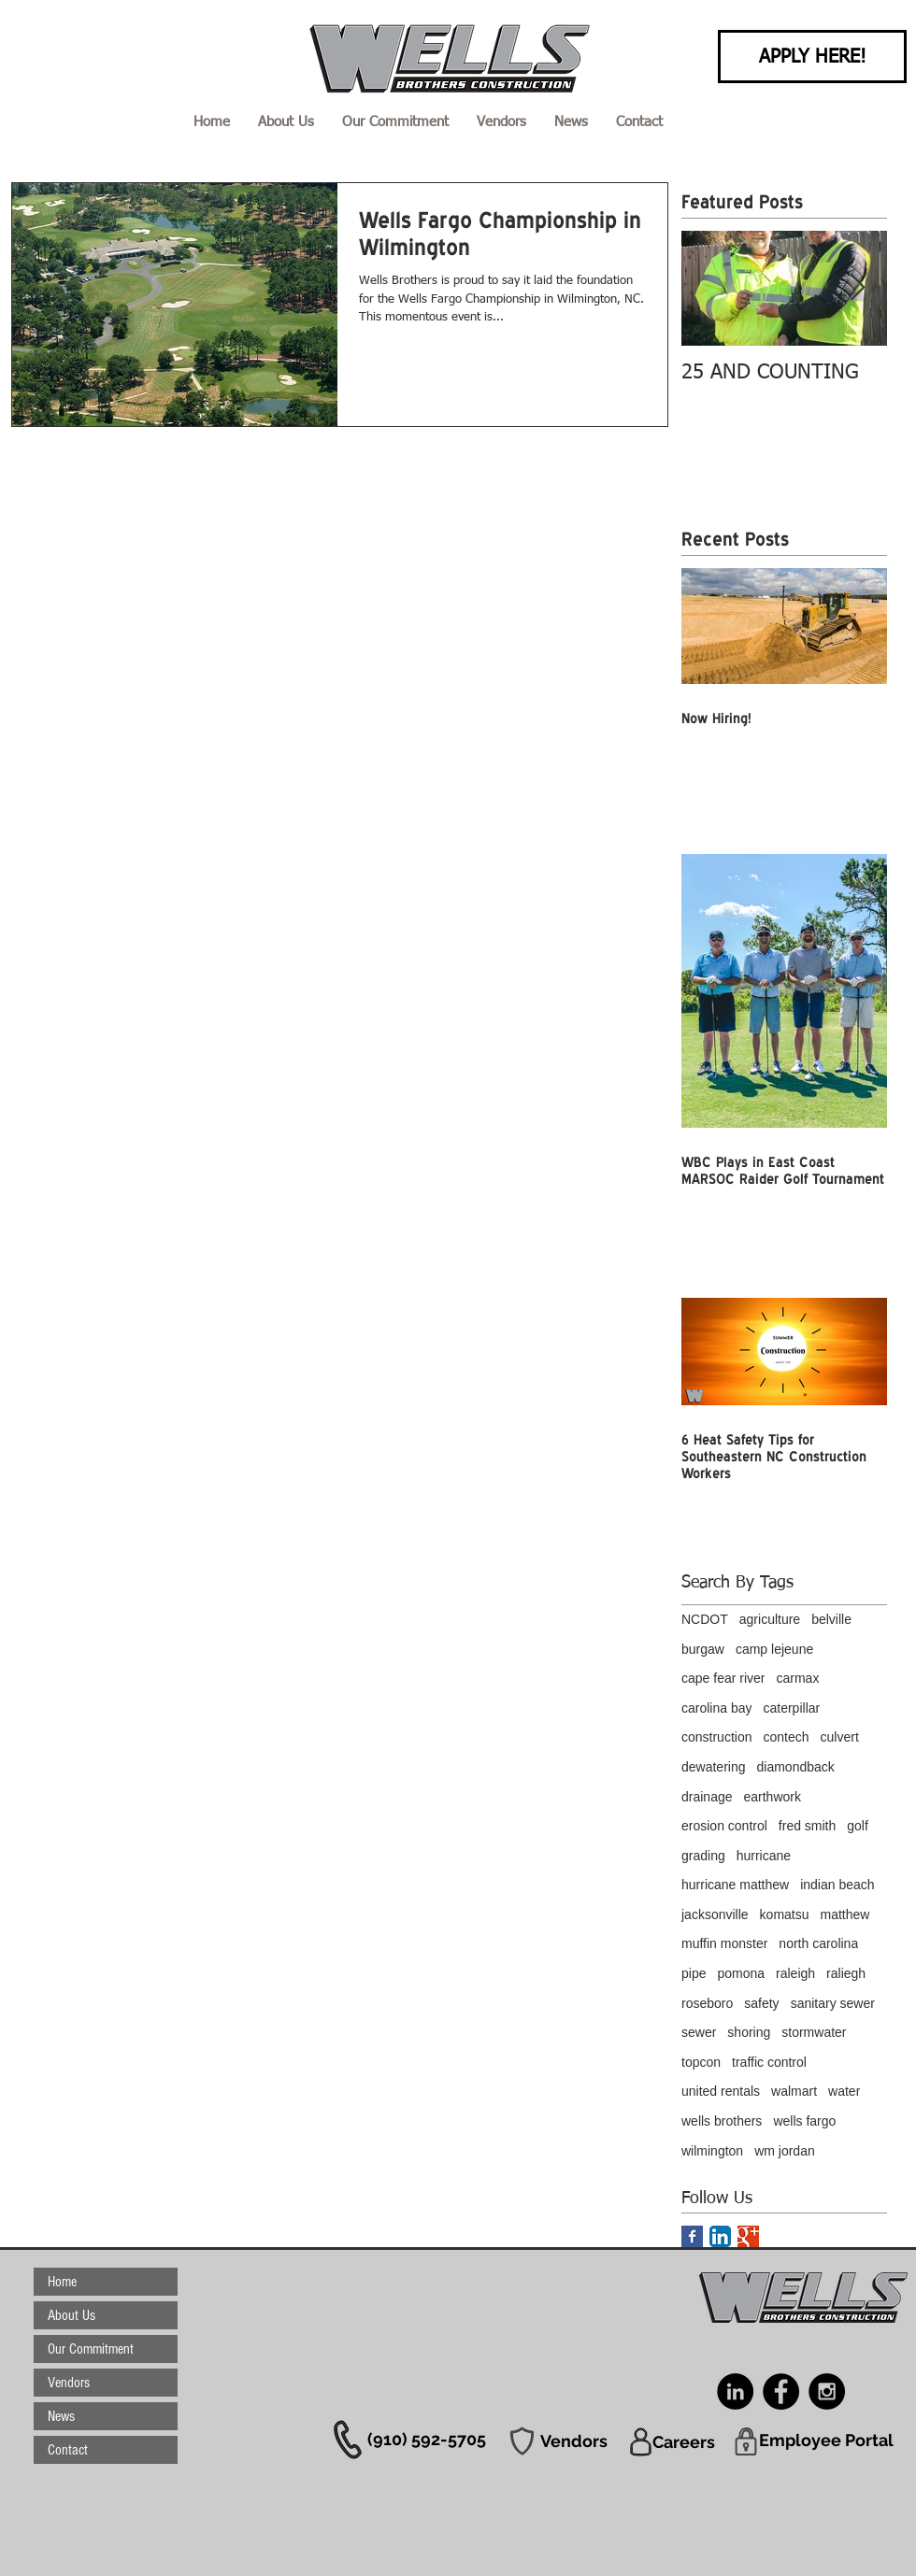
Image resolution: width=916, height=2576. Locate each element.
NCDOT (704, 1619)
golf (857, 1825)
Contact (68, 2449)
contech (786, 1736)
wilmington (712, 2150)
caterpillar (792, 1708)
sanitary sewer (833, 2003)
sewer (698, 2032)
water (844, 2091)
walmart (794, 2091)
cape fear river (723, 1678)
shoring (748, 2032)
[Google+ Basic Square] (748, 2236)
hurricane (764, 1855)
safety (761, 2003)
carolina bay (716, 1708)
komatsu (784, 1914)
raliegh (846, 1973)
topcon (701, 2062)
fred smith (807, 1825)
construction (716, 1736)
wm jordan (784, 2150)
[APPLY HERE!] (812, 56)
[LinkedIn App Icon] (720, 2236)
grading (703, 1855)
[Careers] (683, 2441)
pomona (741, 1973)
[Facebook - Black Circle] (781, 2391)
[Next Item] (857, 288)
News (61, 2416)
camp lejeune (774, 1649)
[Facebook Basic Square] (692, 2236)
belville (831, 1619)
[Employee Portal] (826, 2439)
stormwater (813, 2032)
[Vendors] (573, 2440)
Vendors (69, 2382)
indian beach (837, 1884)
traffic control (769, 2062)
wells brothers (721, 2120)
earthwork (772, 1796)
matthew (845, 1914)
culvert (840, 1736)
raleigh (795, 1973)
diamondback (796, 1766)
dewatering (713, 1766)
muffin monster (724, 1943)
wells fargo (804, 2120)
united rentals (720, 2091)
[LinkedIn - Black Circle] (735, 2391)
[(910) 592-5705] (426, 2439)
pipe (693, 1973)
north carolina (818, 1943)
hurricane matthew (735, 1884)
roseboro (707, 2003)
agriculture (769, 1619)
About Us (71, 2315)
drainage (707, 1796)
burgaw (702, 1649)
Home (62, 2281)
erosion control (724, 1825)
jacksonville (715, 1914)
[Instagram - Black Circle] (827, 2391)
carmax (797, 1678)
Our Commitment (91, 2349)
